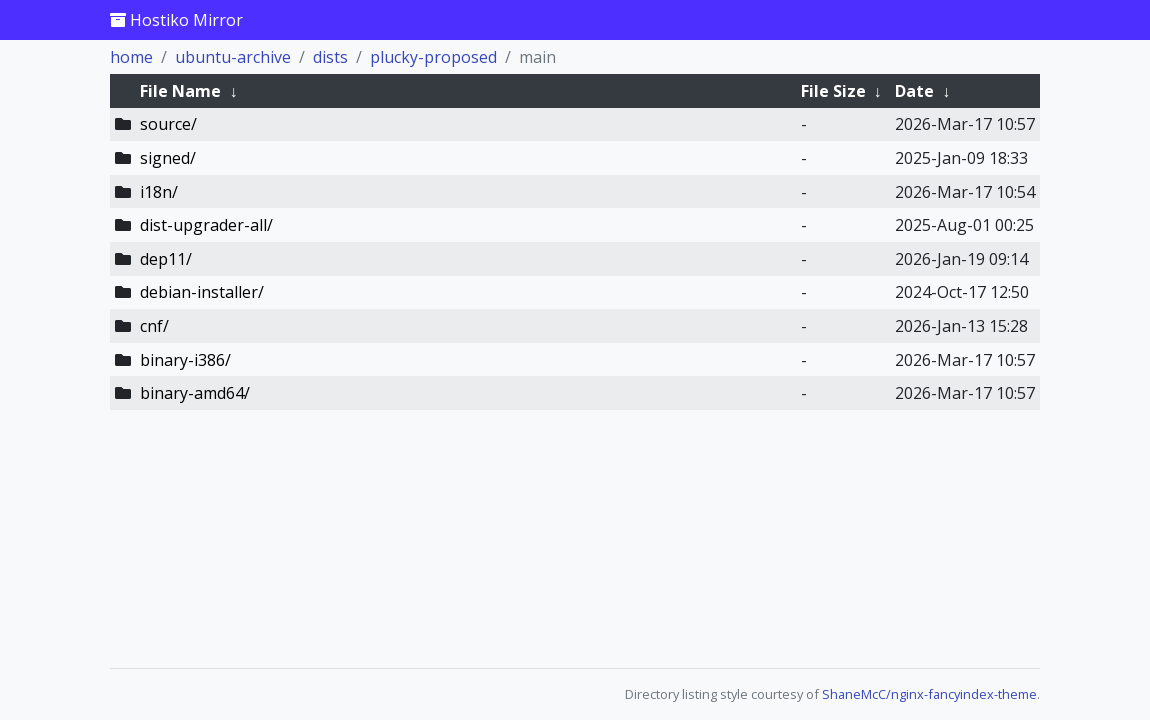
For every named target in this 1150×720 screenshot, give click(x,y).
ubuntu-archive (233, 57)
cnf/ (154, 326)
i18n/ (159, 192)
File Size (833, 91)
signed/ (168, 158)
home (131, 57)
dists (330, 57)
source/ (168, 124)
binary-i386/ (185, 360)
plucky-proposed (433, 57)
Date (914, 91)
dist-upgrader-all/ (206, 225)
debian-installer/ (202, 292)
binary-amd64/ (195, 393)
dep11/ (166, 259)
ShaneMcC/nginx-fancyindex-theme (929, 694)
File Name (180, 91)
